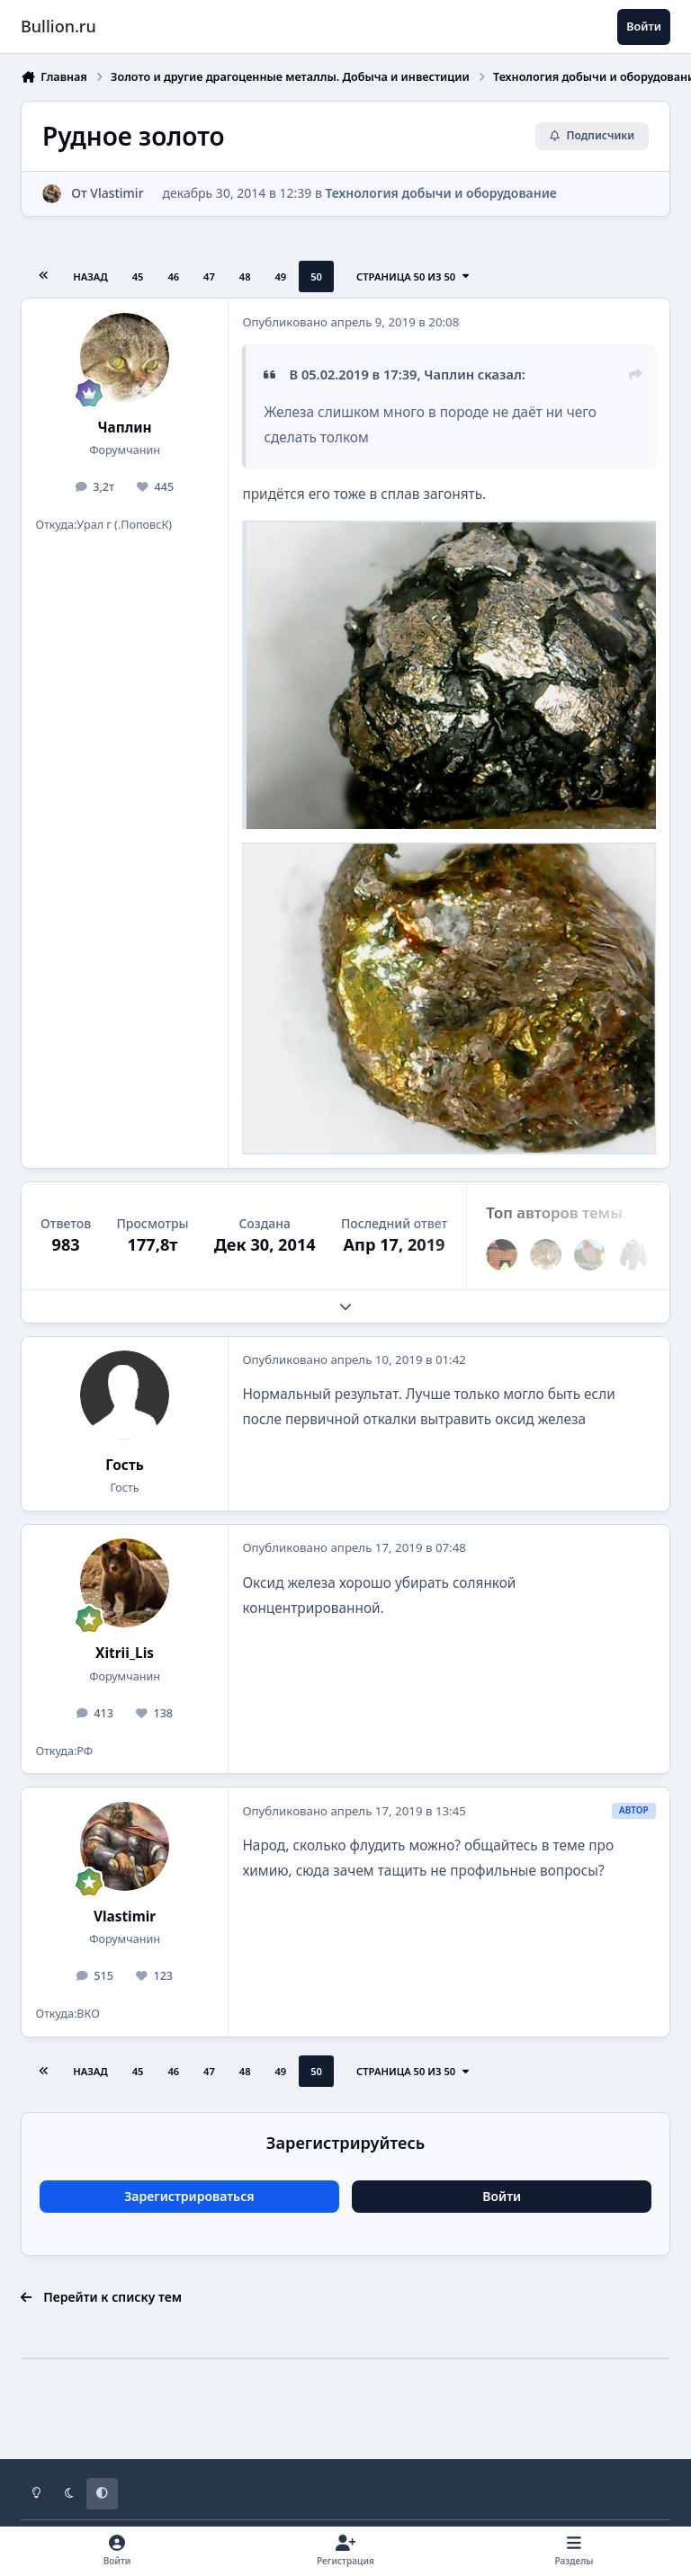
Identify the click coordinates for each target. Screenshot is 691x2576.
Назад (90, 276)
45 (138, 276)
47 (209, 276)
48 (245, 276)
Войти (501, 2196)
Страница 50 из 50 (413, 276)
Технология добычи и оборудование (441, 192)
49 (280, 276)
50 (316, 276)
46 (173, 276)
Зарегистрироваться (189, 2196)
